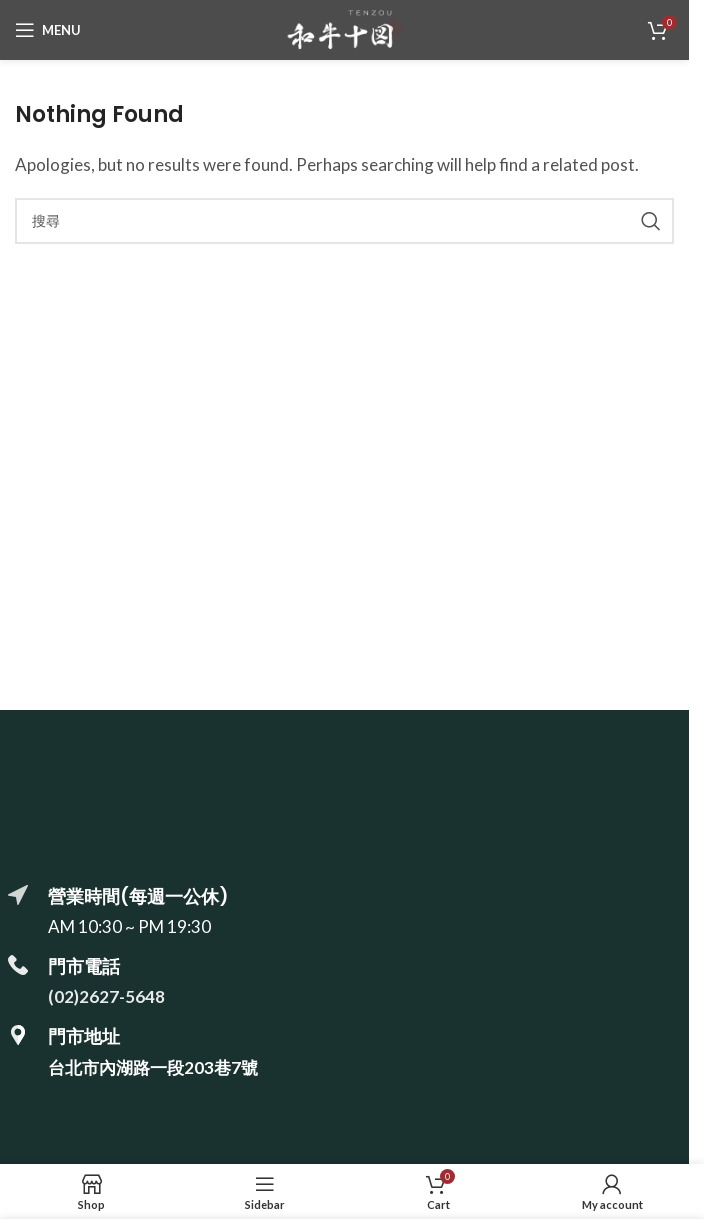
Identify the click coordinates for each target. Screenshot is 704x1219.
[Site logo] (344, 27)
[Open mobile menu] (48, 30)
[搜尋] (344, 221)
